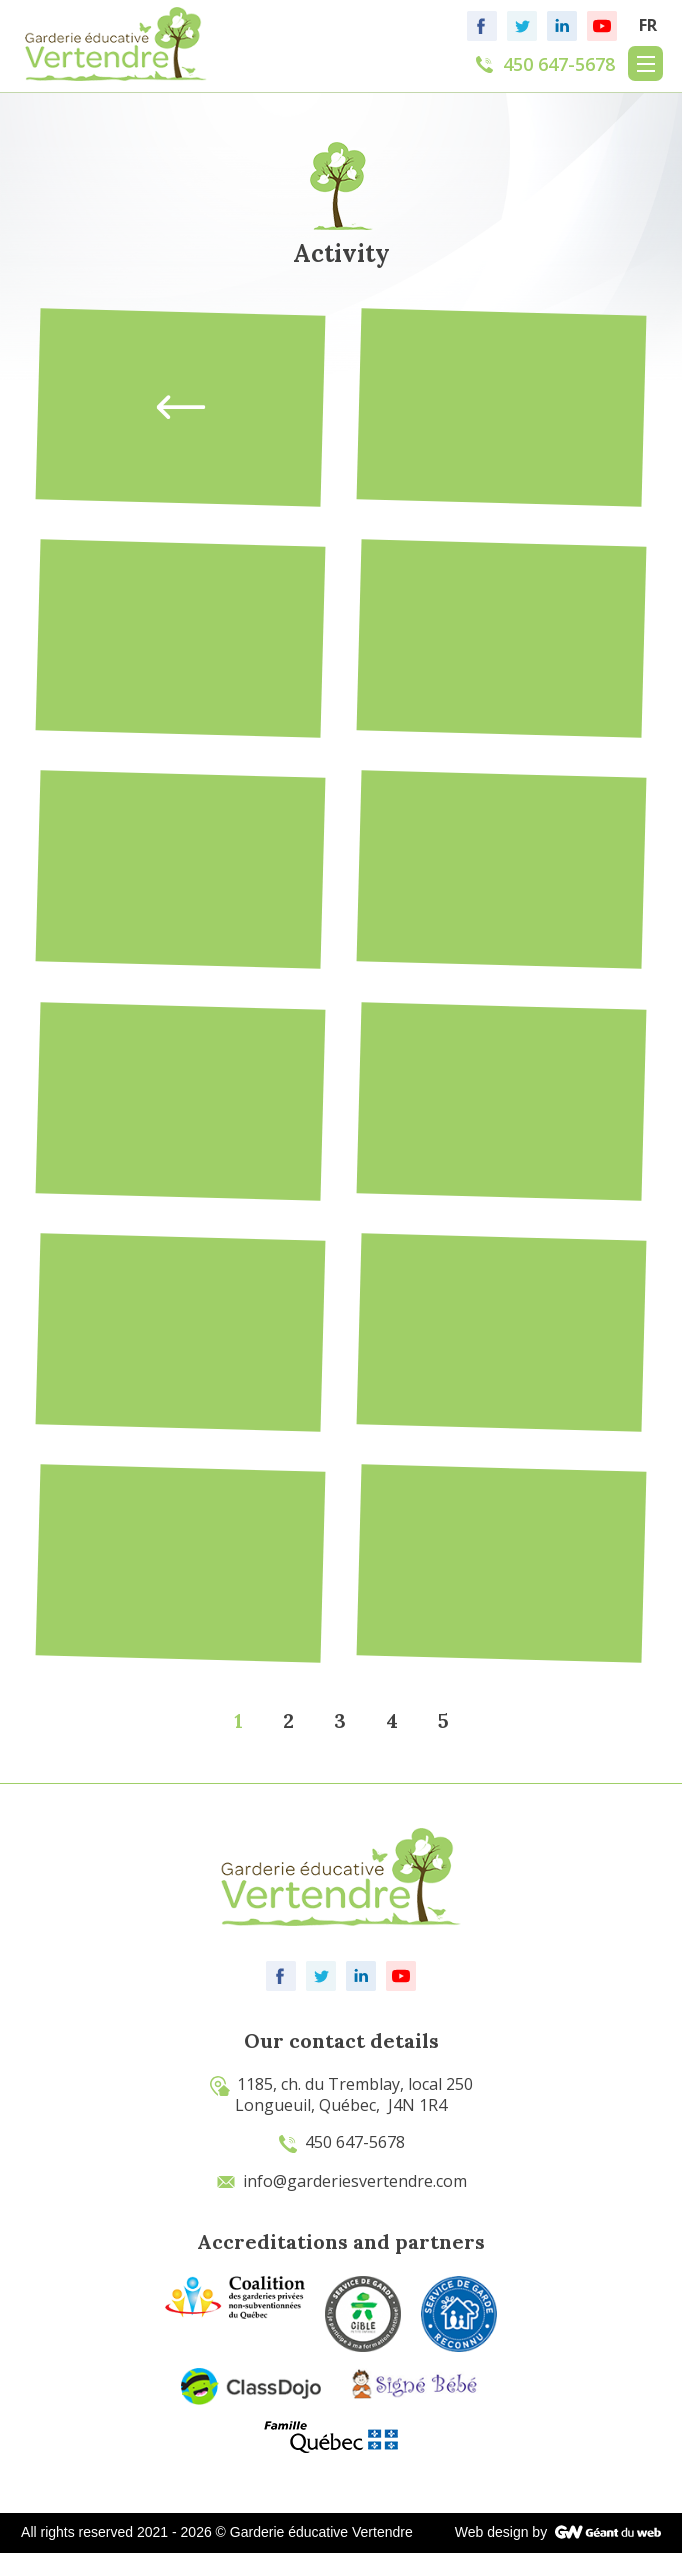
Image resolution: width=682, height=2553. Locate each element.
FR (648, 25)
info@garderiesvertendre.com (341, 2181)
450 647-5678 (341, 2142)
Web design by (501, 2532)
